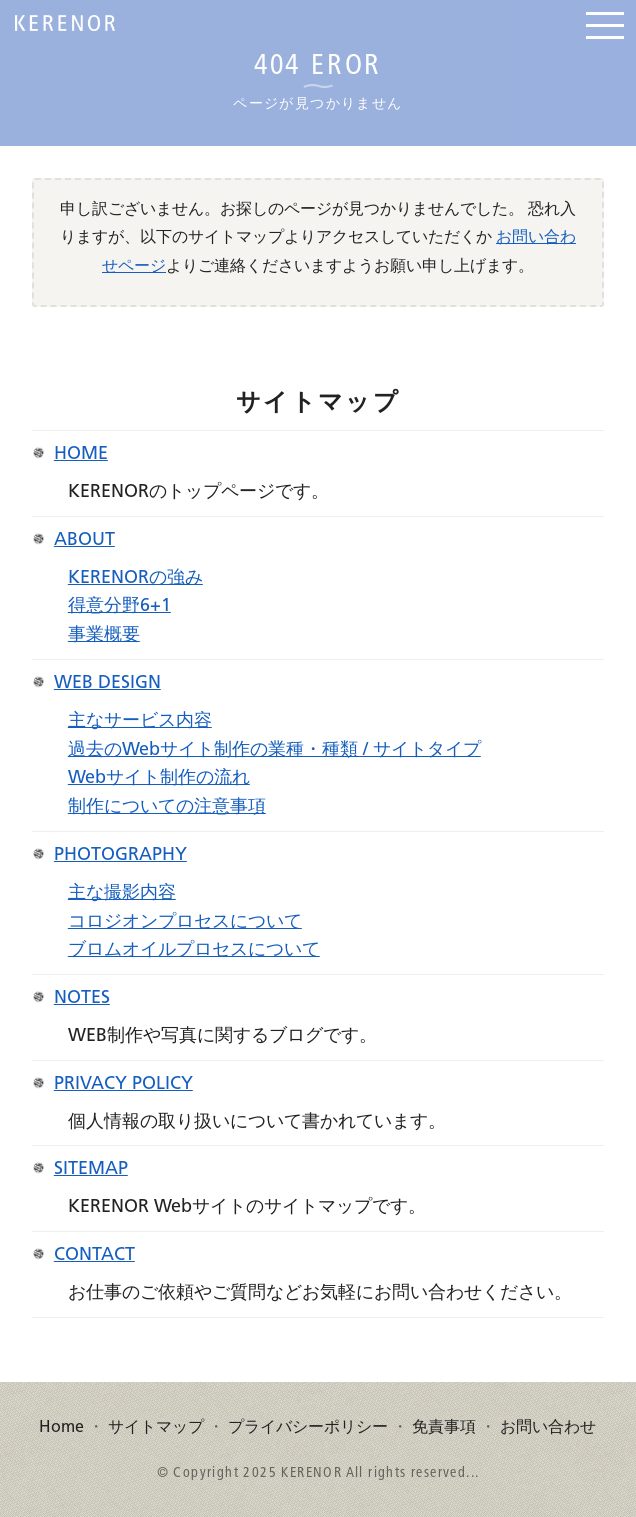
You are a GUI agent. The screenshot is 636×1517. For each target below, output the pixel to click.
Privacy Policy (123, 1084)
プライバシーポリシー (308, 1427)
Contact (94, 1255)
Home (81, 454)
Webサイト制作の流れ (159, 778)
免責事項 (444, 1427)
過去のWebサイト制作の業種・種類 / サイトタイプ (274, 750)
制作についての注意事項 (167, 807)
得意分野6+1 (119, 606)
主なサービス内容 (140, 721)
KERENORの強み (135, 578)
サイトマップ (156, 1427)
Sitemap (91, 1169)
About (84, 540)
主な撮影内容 (122, 893)
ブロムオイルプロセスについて (194, 950)
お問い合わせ (548, 1427)
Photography (120, 855)
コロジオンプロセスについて (185, 922)
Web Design (107, 683)
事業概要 (104, 635)
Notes (82, 998)
